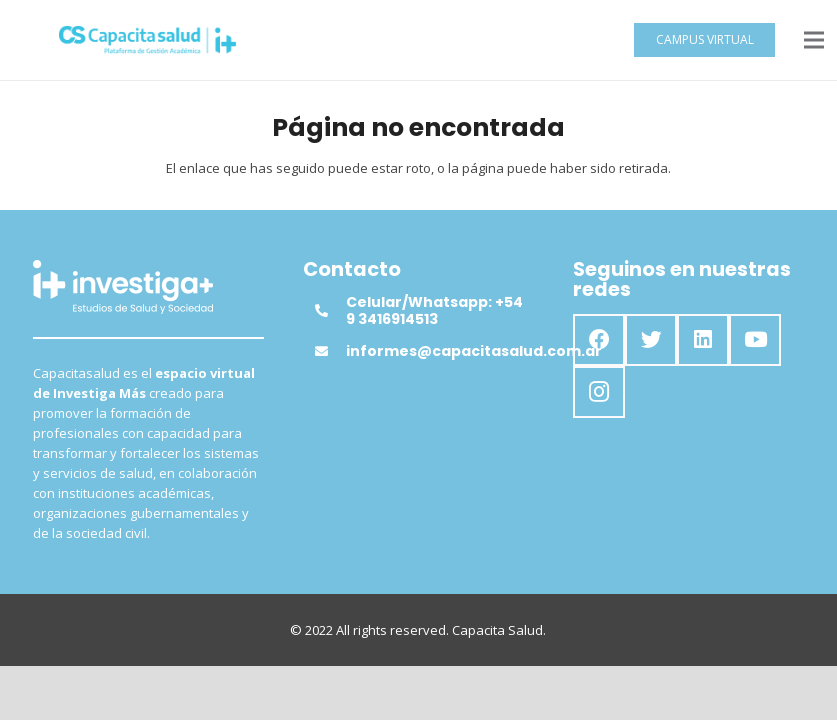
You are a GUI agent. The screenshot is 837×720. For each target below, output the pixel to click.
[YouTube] (755, 340)
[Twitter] (651, 340)
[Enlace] (147, 40)
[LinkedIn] (703, 340)
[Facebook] (599, 340)
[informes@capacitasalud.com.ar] (330, 351)
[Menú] (814, 40)
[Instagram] (599, 392)
